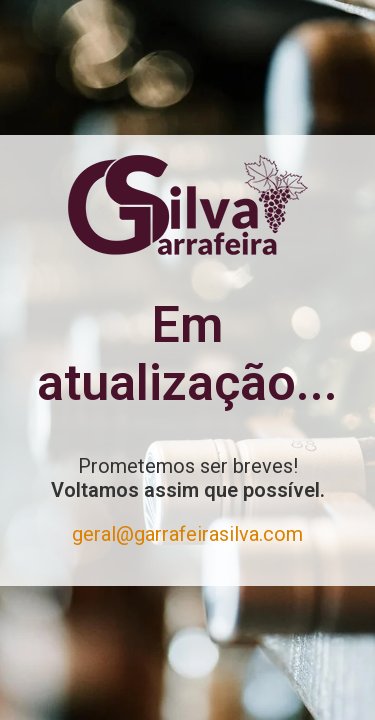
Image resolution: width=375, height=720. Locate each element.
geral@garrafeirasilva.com (187, 534)
